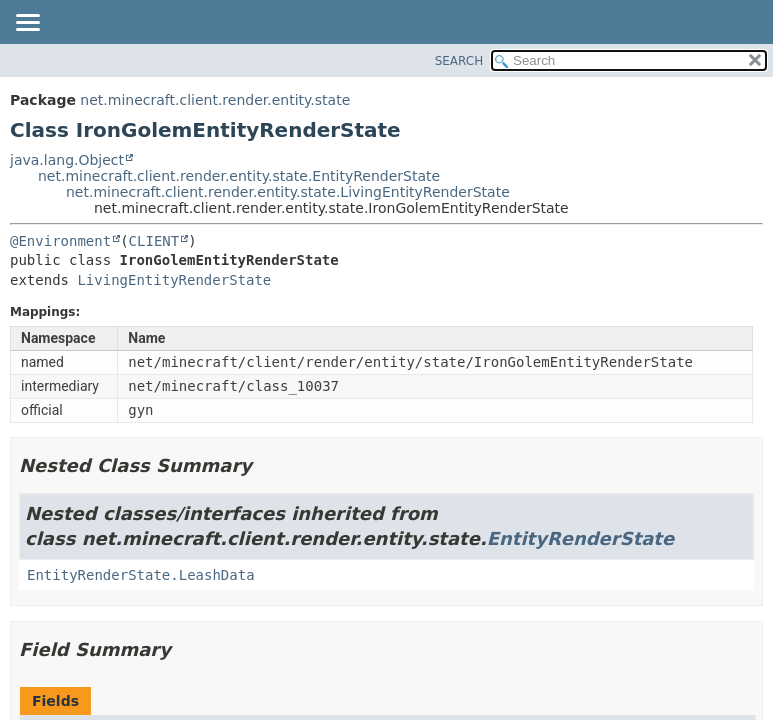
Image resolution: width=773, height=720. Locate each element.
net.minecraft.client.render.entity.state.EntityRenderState (239, 176)
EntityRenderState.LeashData (141, 575)
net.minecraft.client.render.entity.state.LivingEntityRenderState (288, 192)
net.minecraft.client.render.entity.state (215, 100)
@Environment (60, 241)
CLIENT (154, 241)
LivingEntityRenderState (174, 280)
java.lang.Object (67, 160)
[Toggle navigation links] (27, 24)
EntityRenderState (580, 538)
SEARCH (459, 61)
